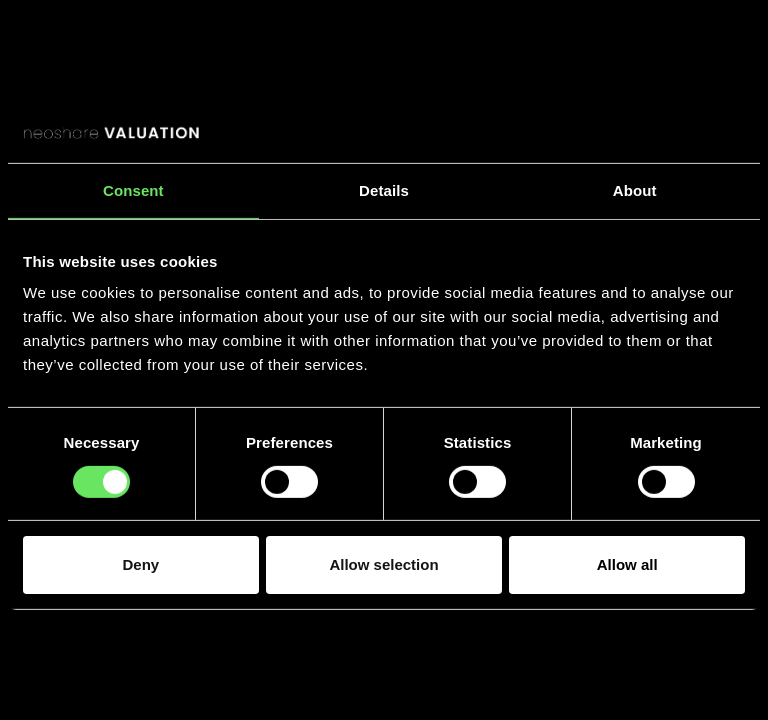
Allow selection (383, 564)
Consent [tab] (133, 189)
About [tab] (635, 189)
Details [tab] (384, 189)
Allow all (627, 564)
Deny (140, 564)
